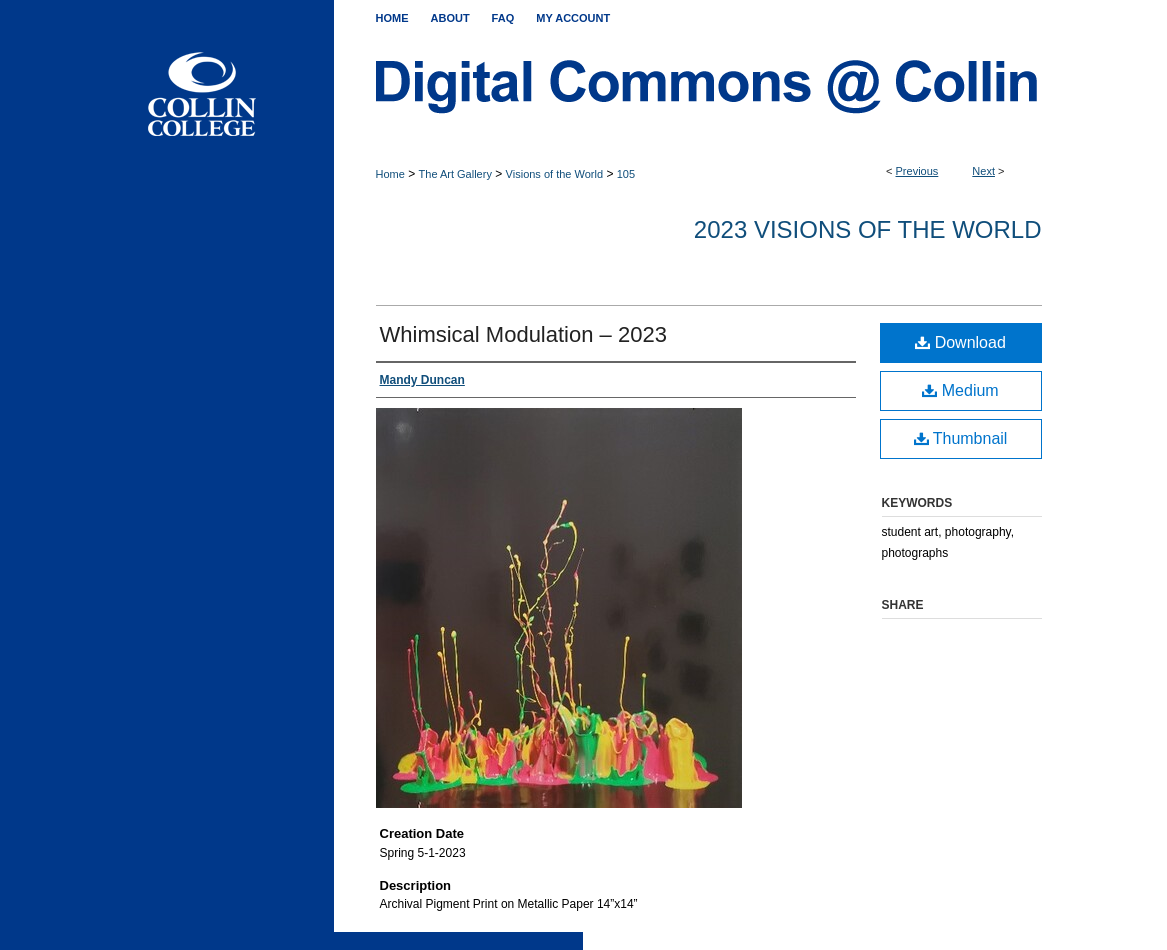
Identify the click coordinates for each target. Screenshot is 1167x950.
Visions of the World (554, 174)
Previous (917, 171)
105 (626, 174)
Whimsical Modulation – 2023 (523, 334)
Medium (960, 390)
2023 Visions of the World (868, 229)
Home (390, 174)
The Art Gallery (455, 174)
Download (960, 342)
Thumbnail (961, 438)
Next (983, 171)
